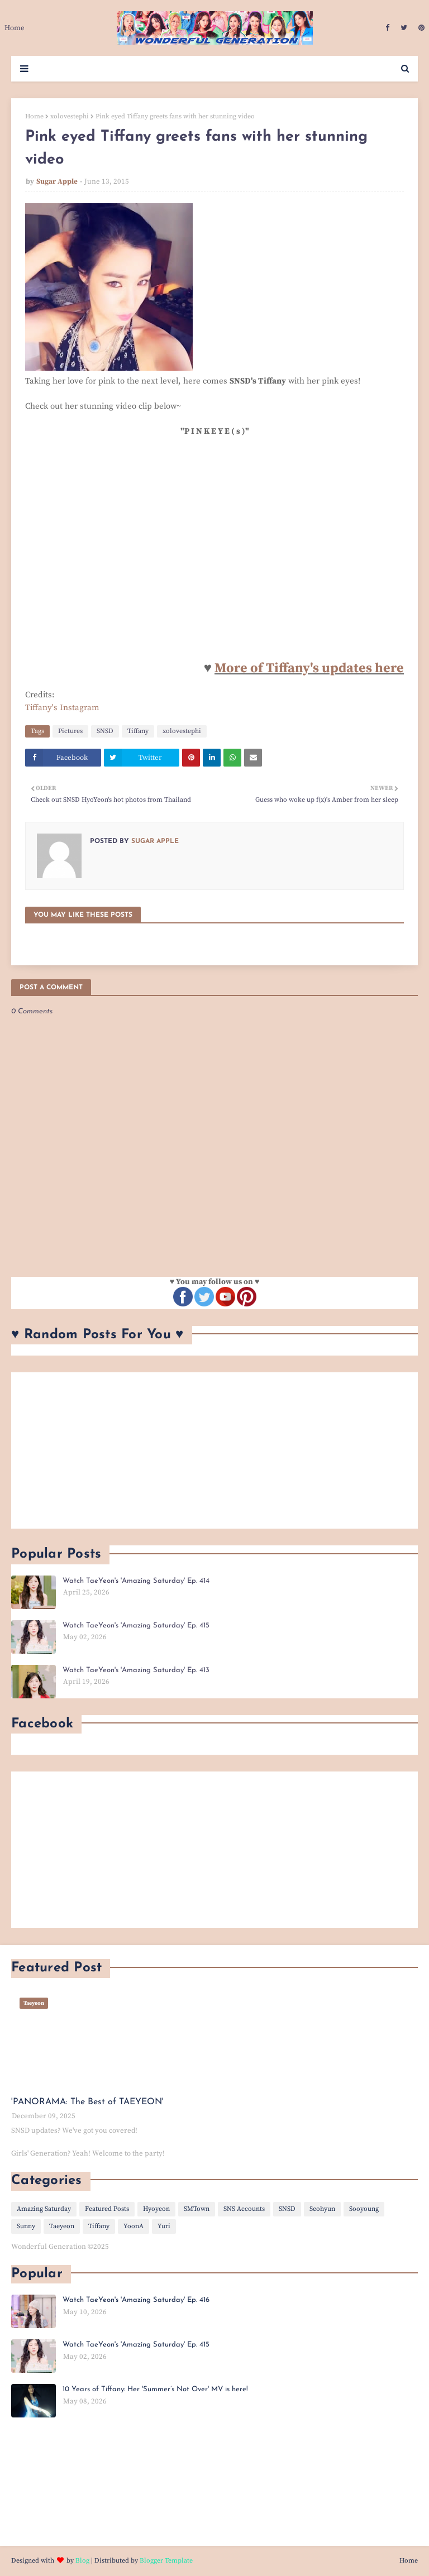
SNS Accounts (244, 2209)
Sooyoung (364, 2209)
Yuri (164, 2226)
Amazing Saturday (44, 2209)
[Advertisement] (214, 1450)
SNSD (105, 731)
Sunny (26, 2226)
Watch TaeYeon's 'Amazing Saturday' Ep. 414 (136, 1580)
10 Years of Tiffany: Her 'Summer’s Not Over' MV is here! (155, 2389)
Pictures (70, 731)
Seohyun (322, 2209)
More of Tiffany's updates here (309, 668)
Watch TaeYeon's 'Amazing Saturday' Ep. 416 (136, 2300)
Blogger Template (166, 2560)
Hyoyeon (156, 2209)
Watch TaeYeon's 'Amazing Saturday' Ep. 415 (136, 1625)
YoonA (133, 2226)
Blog (82, 2560)
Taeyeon (61, 2226)
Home (34, 116)
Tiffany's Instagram (62, 707)
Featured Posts (107, 2209)
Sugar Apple (57, 181)
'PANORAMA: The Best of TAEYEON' (87, 2102)
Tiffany (138, 731)
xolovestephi (69, 116)
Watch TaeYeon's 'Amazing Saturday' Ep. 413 (136, 1670)
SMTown (196, 2209)
